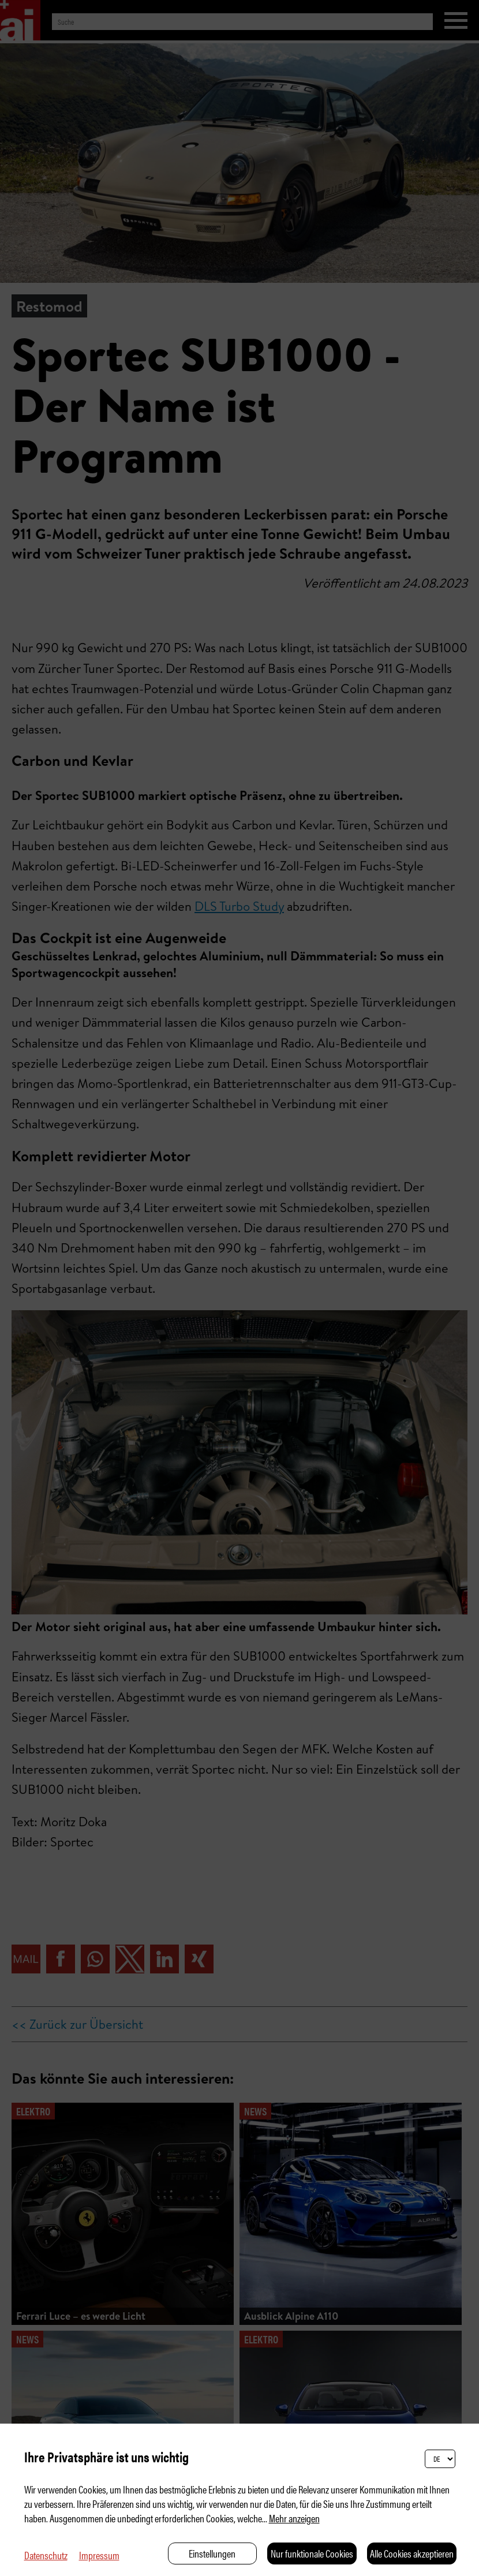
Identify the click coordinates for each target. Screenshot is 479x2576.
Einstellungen (212, 2553)
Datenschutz (46, 2555)
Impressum (99, 2555)
